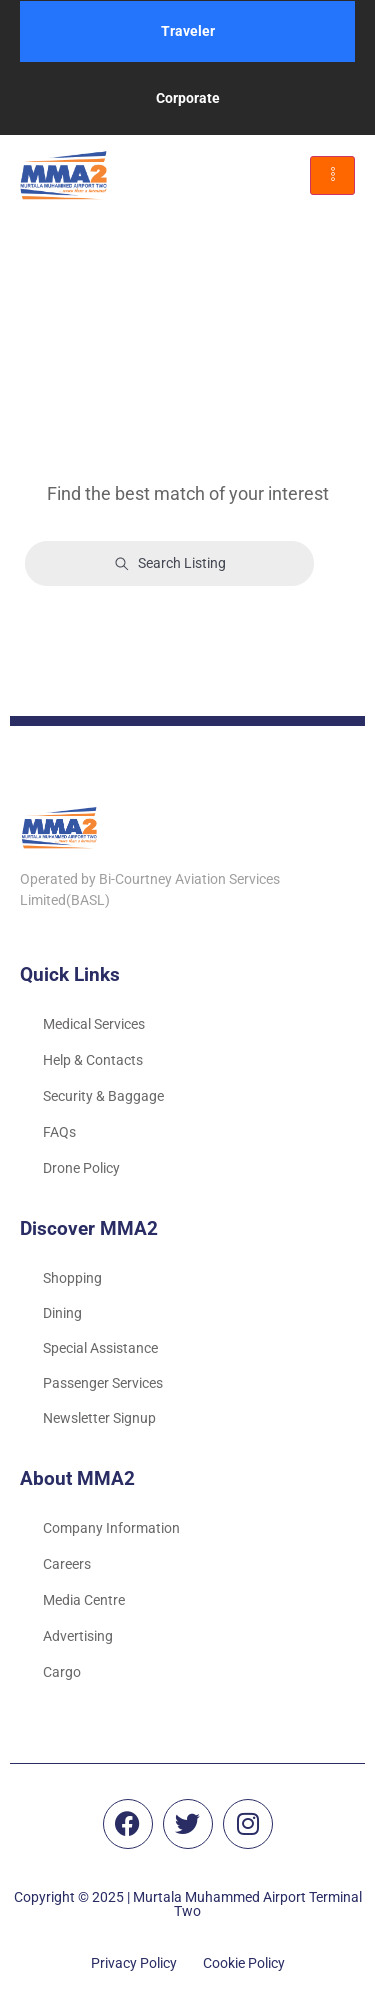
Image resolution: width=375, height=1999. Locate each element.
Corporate (188, 98)
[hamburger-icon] (332, 175)
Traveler (188, 31)
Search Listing (170, 563)
